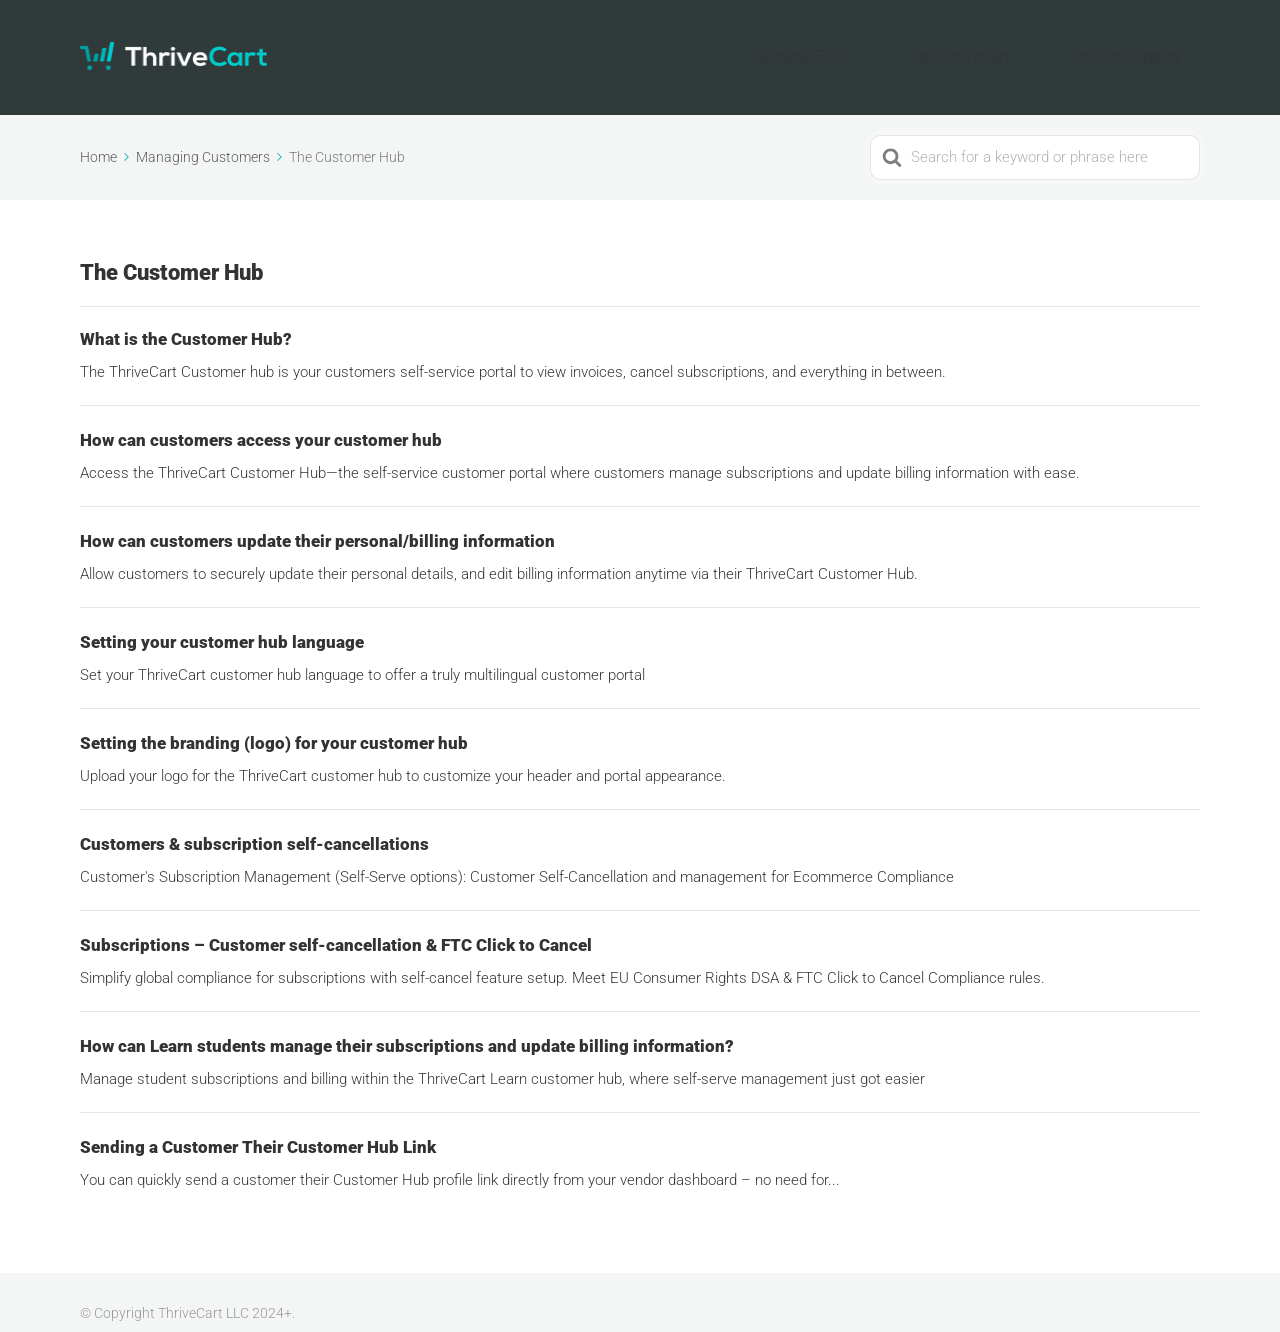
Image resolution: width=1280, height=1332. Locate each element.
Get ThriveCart (1005, 45)
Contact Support (1138, 45)
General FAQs (882, 45)
